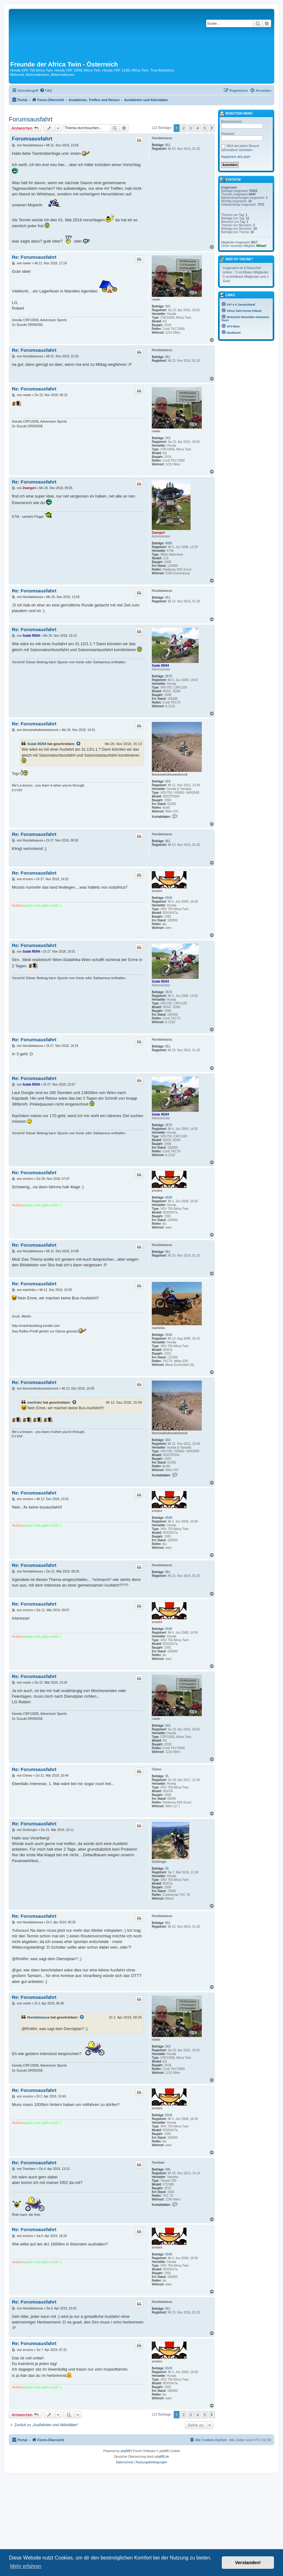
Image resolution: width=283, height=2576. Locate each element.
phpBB (125, 2451)
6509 (168, 898)
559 (168, 781)
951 (168, 145)
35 (167, 1776)
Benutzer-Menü (236, 113)
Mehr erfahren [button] (26, 2566)
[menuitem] (46, 90)
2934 (168, 1335)
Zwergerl (158, 532)
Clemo (156, 1769)
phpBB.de (162, 2456)
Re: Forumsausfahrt (34, 257)
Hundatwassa (162, 138)
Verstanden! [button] (248, 2562)
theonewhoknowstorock (169, 774)
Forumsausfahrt (30, 119)
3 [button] (191, 128)
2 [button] (183, 128)
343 (168, 306)
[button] (212, 128)
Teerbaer (158, 2162)
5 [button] (205, 128)
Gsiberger (159, 1861)
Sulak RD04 (160, 665)
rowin (156, 299)
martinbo (158, 1328)
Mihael (261, 246)
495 (168, 2169)
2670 (168, 676)
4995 (168, 543)
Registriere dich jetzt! (235, 157)
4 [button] (197, 128)
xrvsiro (157, 891)
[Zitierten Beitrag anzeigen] (79, 744)
